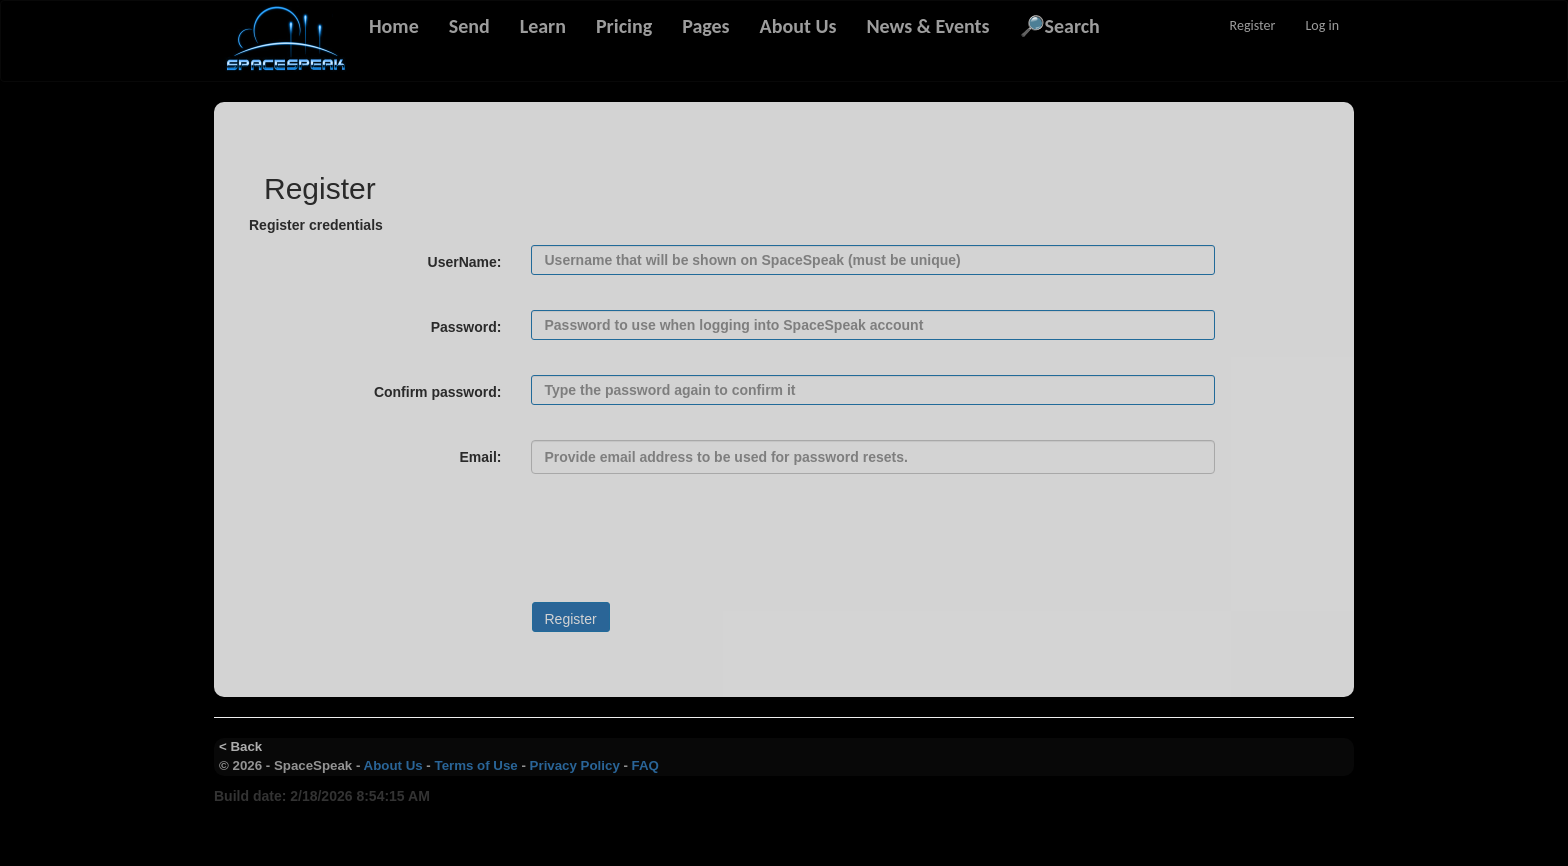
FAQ (645, 765)
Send (469, 26)
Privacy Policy (575, 765)
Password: (466, 327)
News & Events (927, 26)
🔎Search (1060, 26)
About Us (798, 26)
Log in (1322, 25)
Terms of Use (476, 765)
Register (1253, 25)
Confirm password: (438, 392)
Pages (705, 26)
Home (394, 26)
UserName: (465, 262)
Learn (543, 26)
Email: (480, 457)
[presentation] (401, 548)
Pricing (624, 26)
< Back (240, 746)
